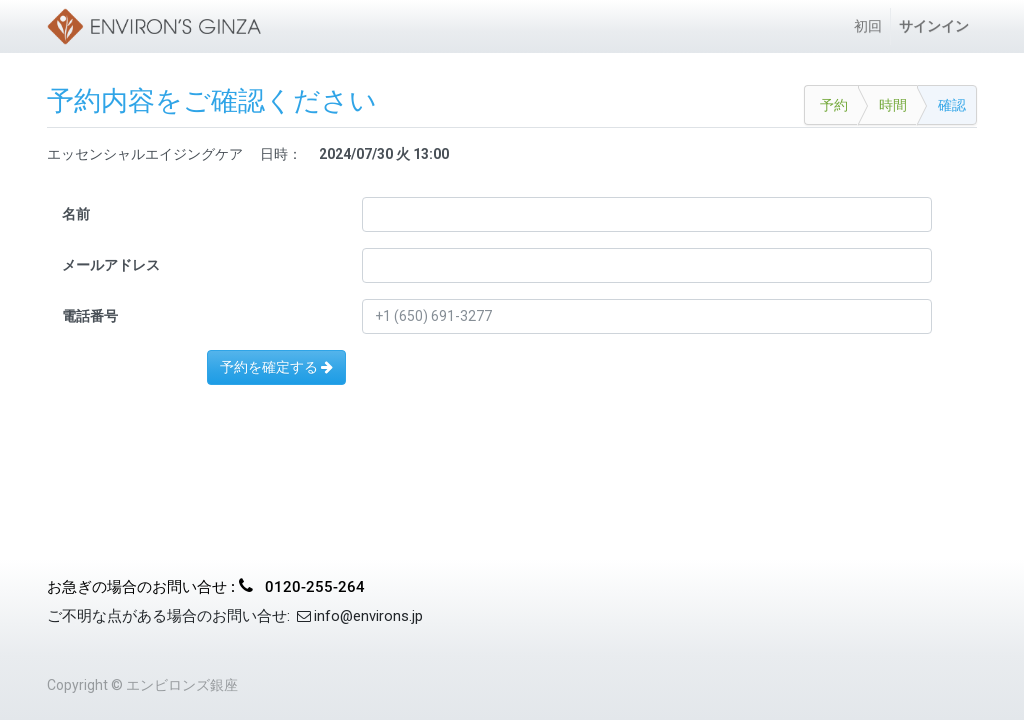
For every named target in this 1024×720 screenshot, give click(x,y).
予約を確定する (276, 367)
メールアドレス (111, 265)
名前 (76, 214)
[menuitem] (868, 26)
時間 (893, 105)
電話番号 (90, 316)
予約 (834, 105)
